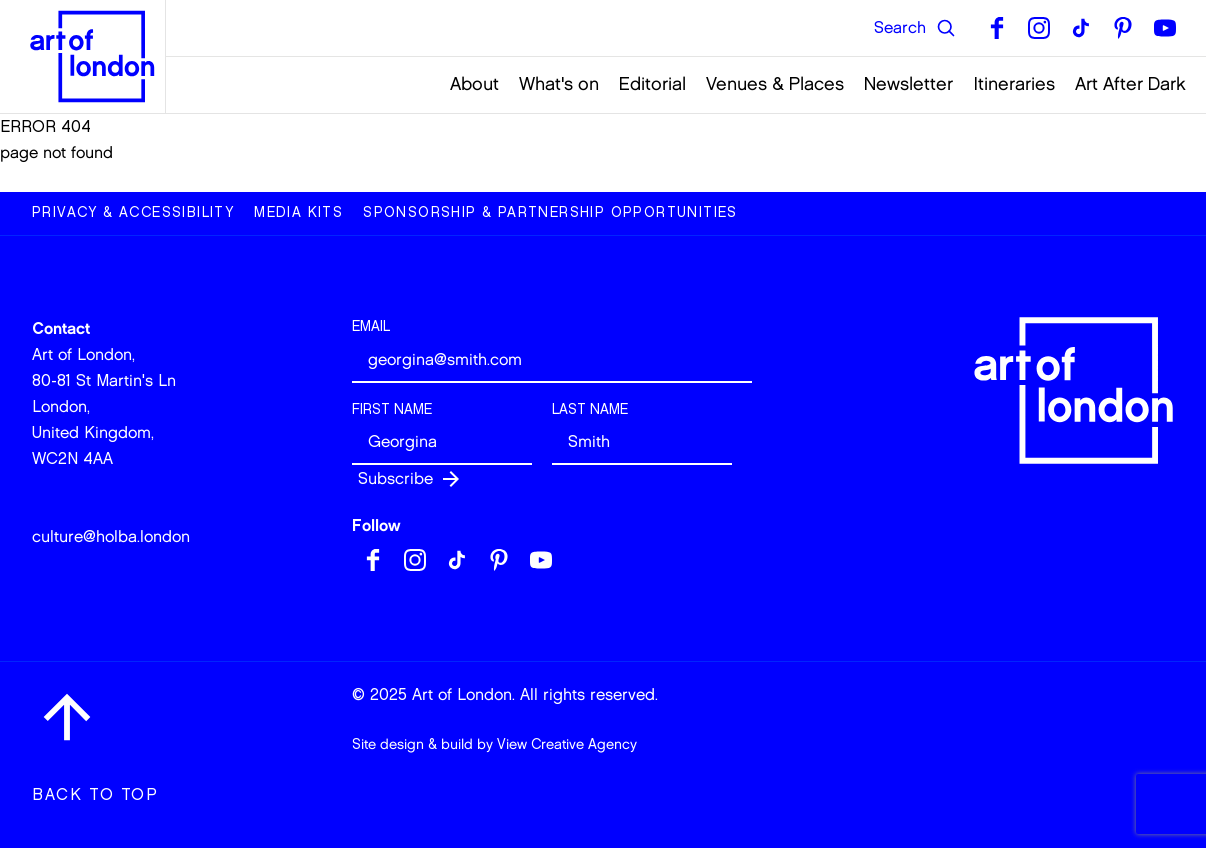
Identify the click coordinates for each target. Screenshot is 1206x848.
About (474, 84)
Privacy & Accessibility (133, 212)
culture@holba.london (111, 536)
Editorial (652, 84)
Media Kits (298, 212)
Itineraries (1014, 84)
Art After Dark (1130, 84)
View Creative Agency (567, 744)
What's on (559, 84)
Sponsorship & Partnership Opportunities (550, 212)
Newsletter (908, 84)
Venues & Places (775, 84)
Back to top (95, 794)
